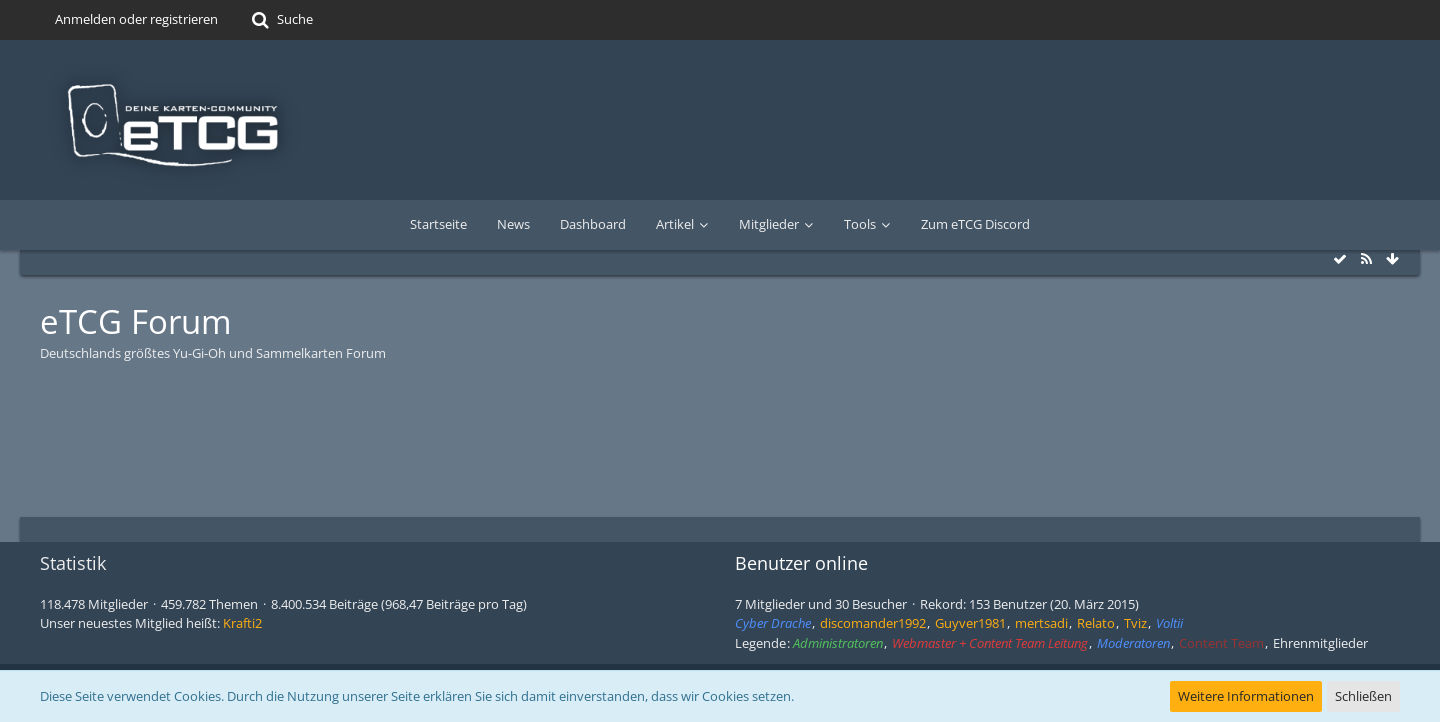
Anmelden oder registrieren (136, 19)
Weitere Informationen (1246, 696)
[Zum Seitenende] (1392, 259)
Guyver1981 (970, 623)
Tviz (1135, 623)
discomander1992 (873, 623)
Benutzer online (801, 563)
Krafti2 (242, 623)
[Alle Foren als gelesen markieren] (1340, 259)
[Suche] (280, 20)
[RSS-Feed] (1366, 259)
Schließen (1363, 696)
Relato (1096, 623)
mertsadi (1041, 623)
